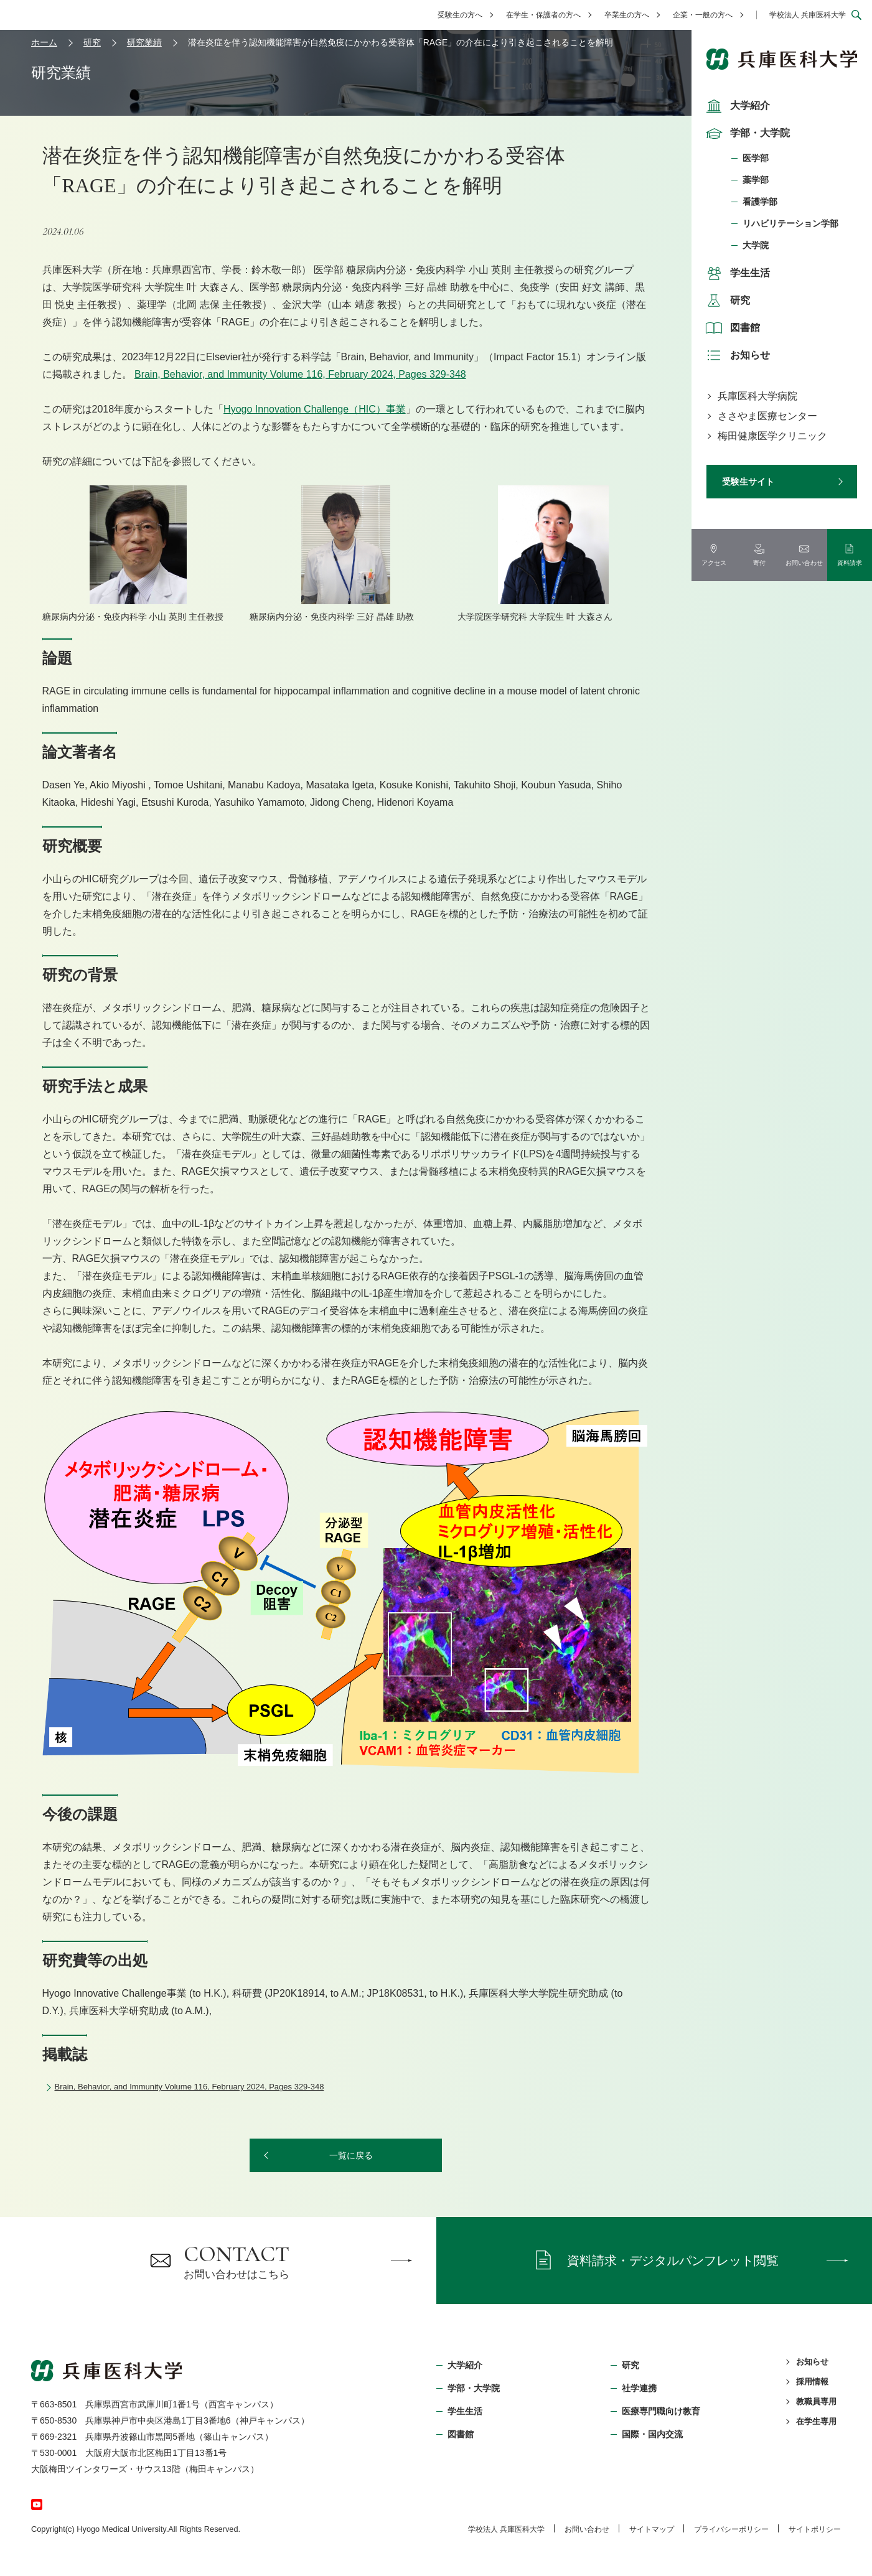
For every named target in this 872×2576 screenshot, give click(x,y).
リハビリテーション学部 (790, 223)
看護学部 (760, 202)
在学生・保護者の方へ (543, 15)
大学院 (756, 245)
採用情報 (812, 2381)
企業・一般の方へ (703, 15)
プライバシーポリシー (731, 2529)
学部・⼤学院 (474, 2388)
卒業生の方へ (626, 15)
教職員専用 (816, 2401)
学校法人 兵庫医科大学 (807, 15)
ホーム (44, 42)
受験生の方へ (460, 15)
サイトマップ (651, 2529)
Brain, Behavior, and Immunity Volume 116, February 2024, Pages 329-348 (300, 374)
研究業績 (144, 42)
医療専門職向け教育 (661, 2411)
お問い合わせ (587, 2529)
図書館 (731, 328)
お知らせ (736, 355)
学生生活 (736, 273)
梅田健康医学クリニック (772, 436)
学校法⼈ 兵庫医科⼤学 (506, 2529)
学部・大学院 (746, 133)
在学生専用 (816, 2421)
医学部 (756, 158)
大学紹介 (736, 106)
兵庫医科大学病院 (757, 396)
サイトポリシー (815, 2529)
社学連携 (639, 2388)
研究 (726, 300)
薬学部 (756, 180)
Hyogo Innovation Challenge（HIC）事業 (314, 409)
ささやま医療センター (767, 416)
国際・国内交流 (652, 2434)
